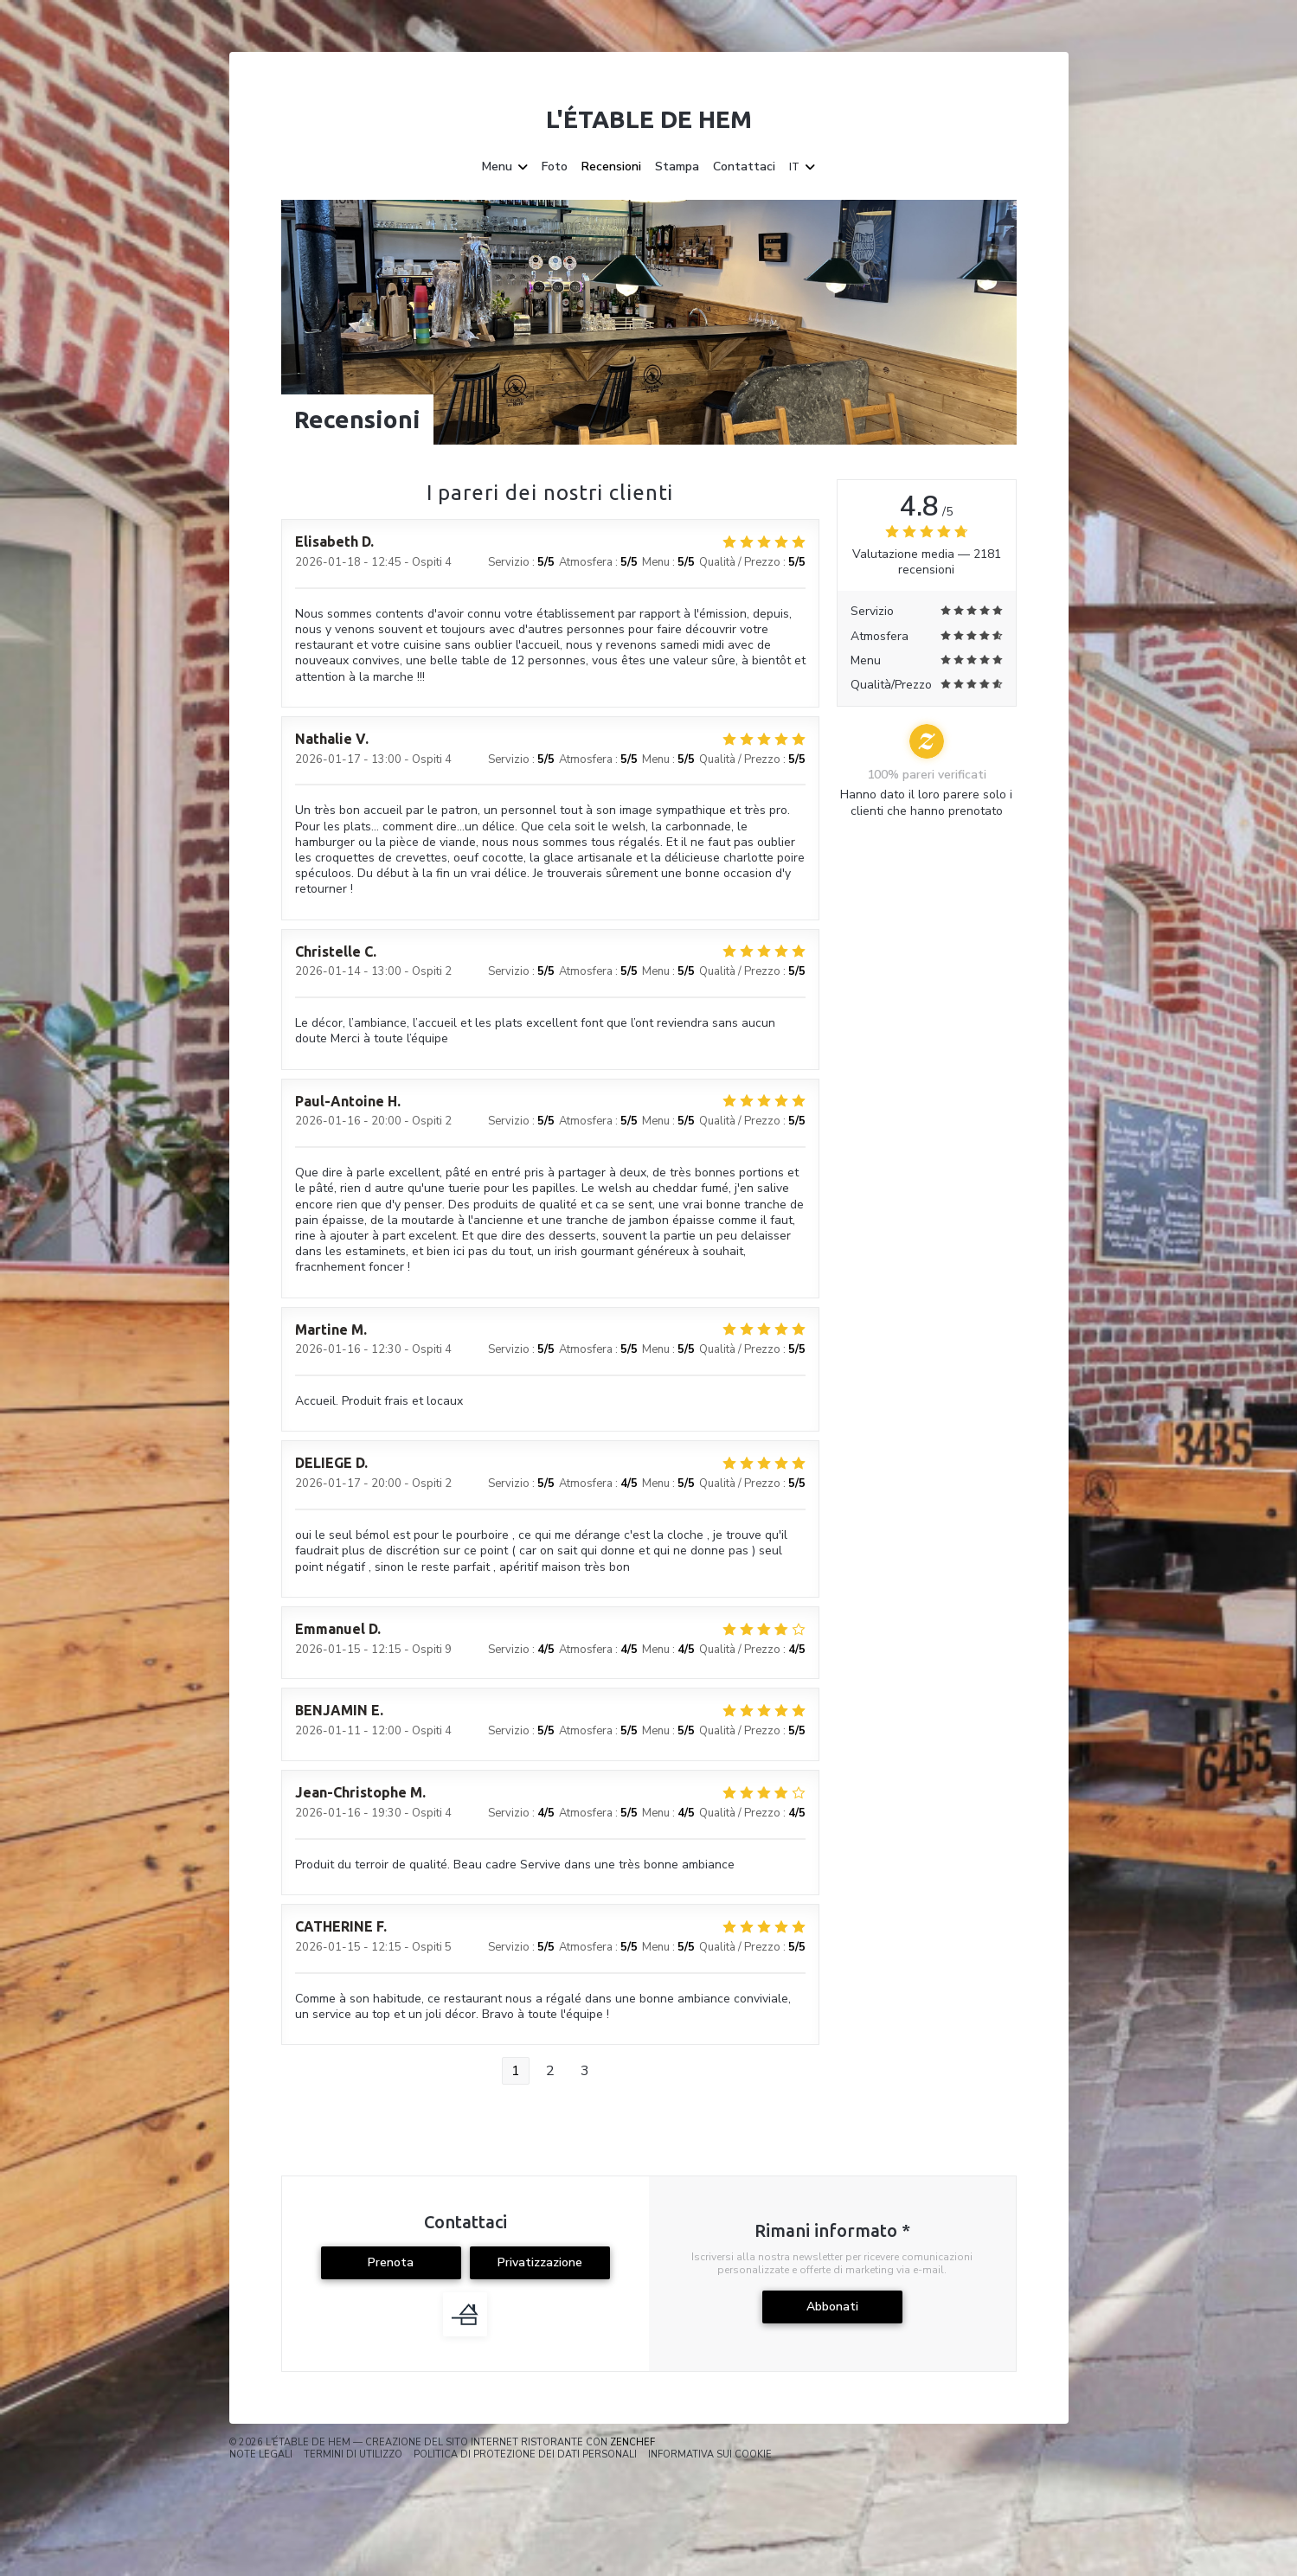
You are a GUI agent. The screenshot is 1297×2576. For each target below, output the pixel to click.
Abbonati (832, 2306)
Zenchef (632, 2442)
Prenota (391, 2262)
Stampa (677, 167)
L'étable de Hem (649, 119)
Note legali (260, 2454)
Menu (505, 167)
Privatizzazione (540, 2262)
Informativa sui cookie (710, 2454)
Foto (555, 167)
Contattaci (744, 167)
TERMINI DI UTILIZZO (353, 2454)
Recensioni (611, 167)
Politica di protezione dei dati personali (525, 2454)
